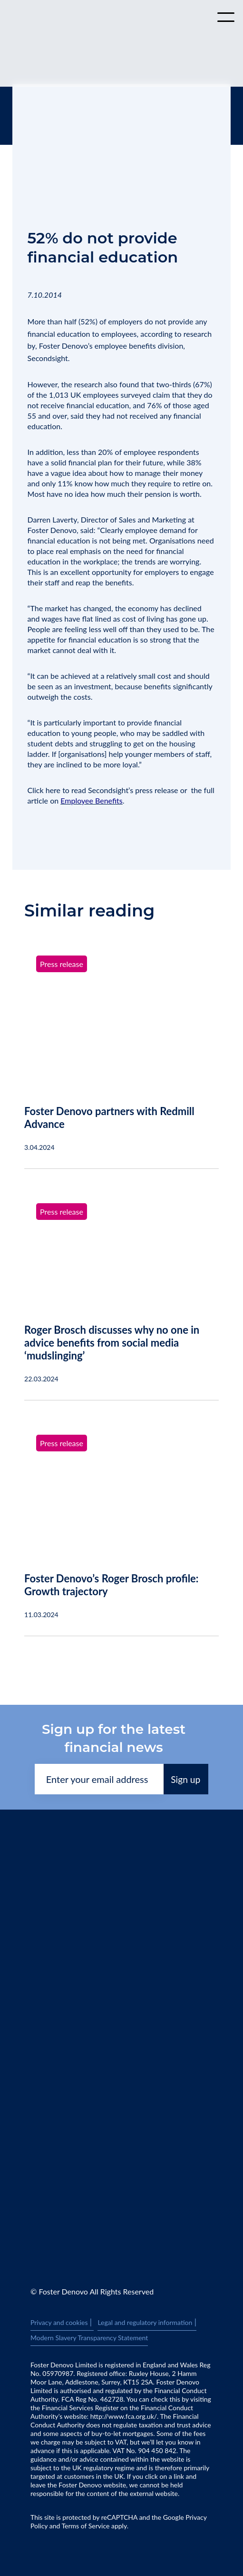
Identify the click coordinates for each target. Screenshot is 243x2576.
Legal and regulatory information (146, 2322)
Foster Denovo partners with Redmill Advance (109, 1117)
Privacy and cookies (62, 2322)
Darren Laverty (52, 519)
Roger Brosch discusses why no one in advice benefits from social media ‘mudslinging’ (111, 1342)
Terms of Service (86, 2526)
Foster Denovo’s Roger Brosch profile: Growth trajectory (111, 1585)
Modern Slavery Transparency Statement (89, 2338)
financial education (59, 333)
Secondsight (48, 357)
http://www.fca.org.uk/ (123, 2416)
